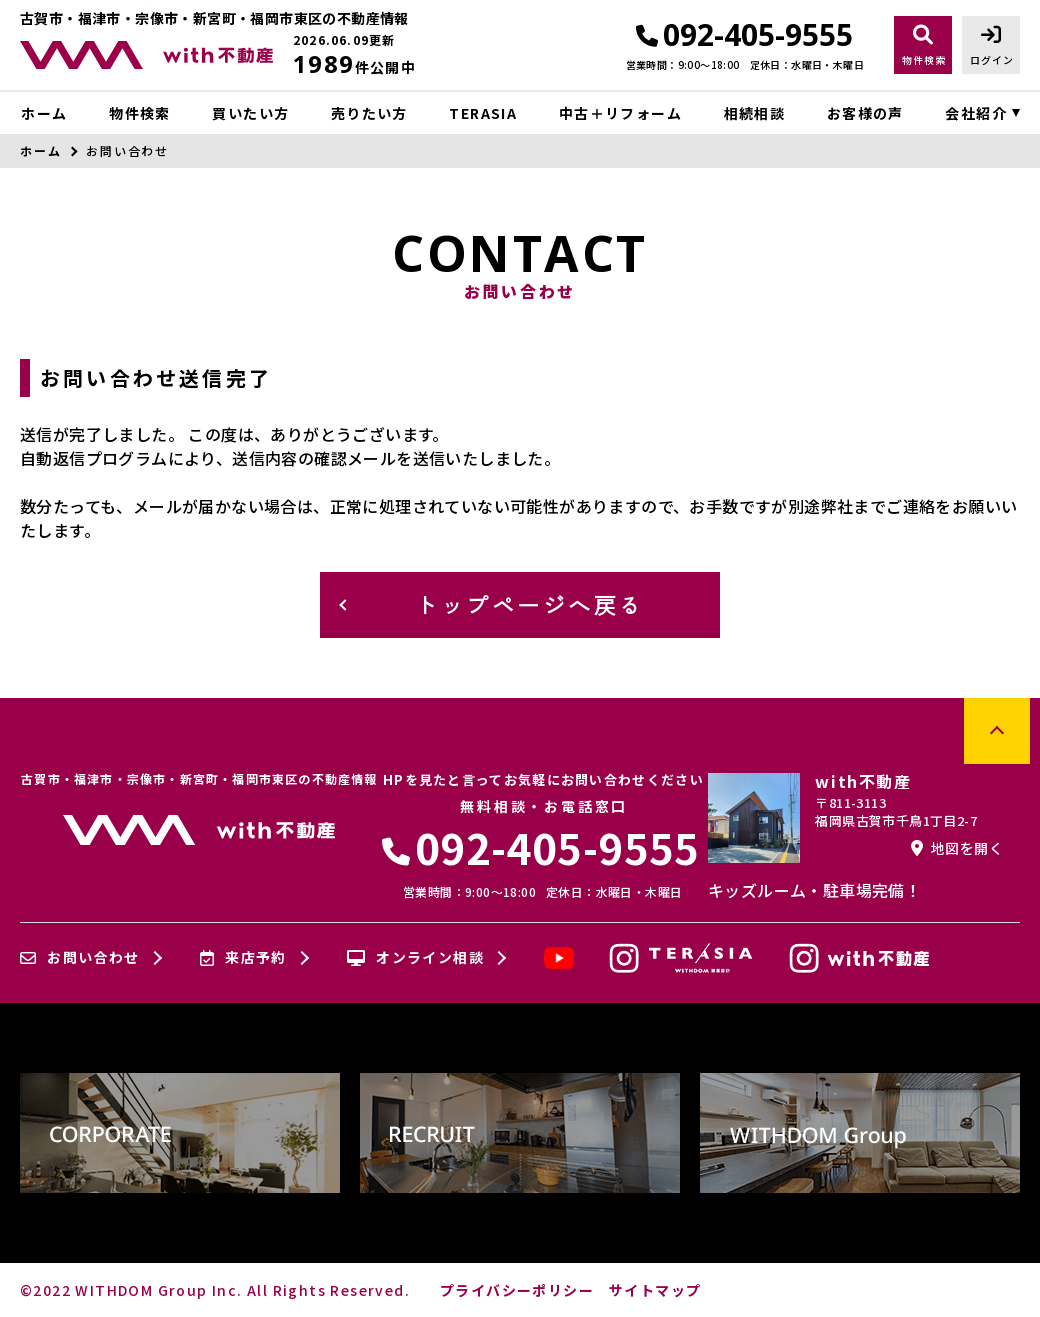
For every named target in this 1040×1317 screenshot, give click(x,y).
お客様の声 (865, 113)
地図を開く (957, 848)
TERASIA (483, 113)
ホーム (44, 113)
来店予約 (243, 958)
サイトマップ (655, 1290)
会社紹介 (976, 113)
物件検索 (140, 113)
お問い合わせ (80, 958)
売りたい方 (369, 113)
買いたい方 (250, 113)
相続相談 (755, 113)
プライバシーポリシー (517, 1290)
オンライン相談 (415, 958)
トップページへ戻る (530, 604)
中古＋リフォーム (620, 113)
